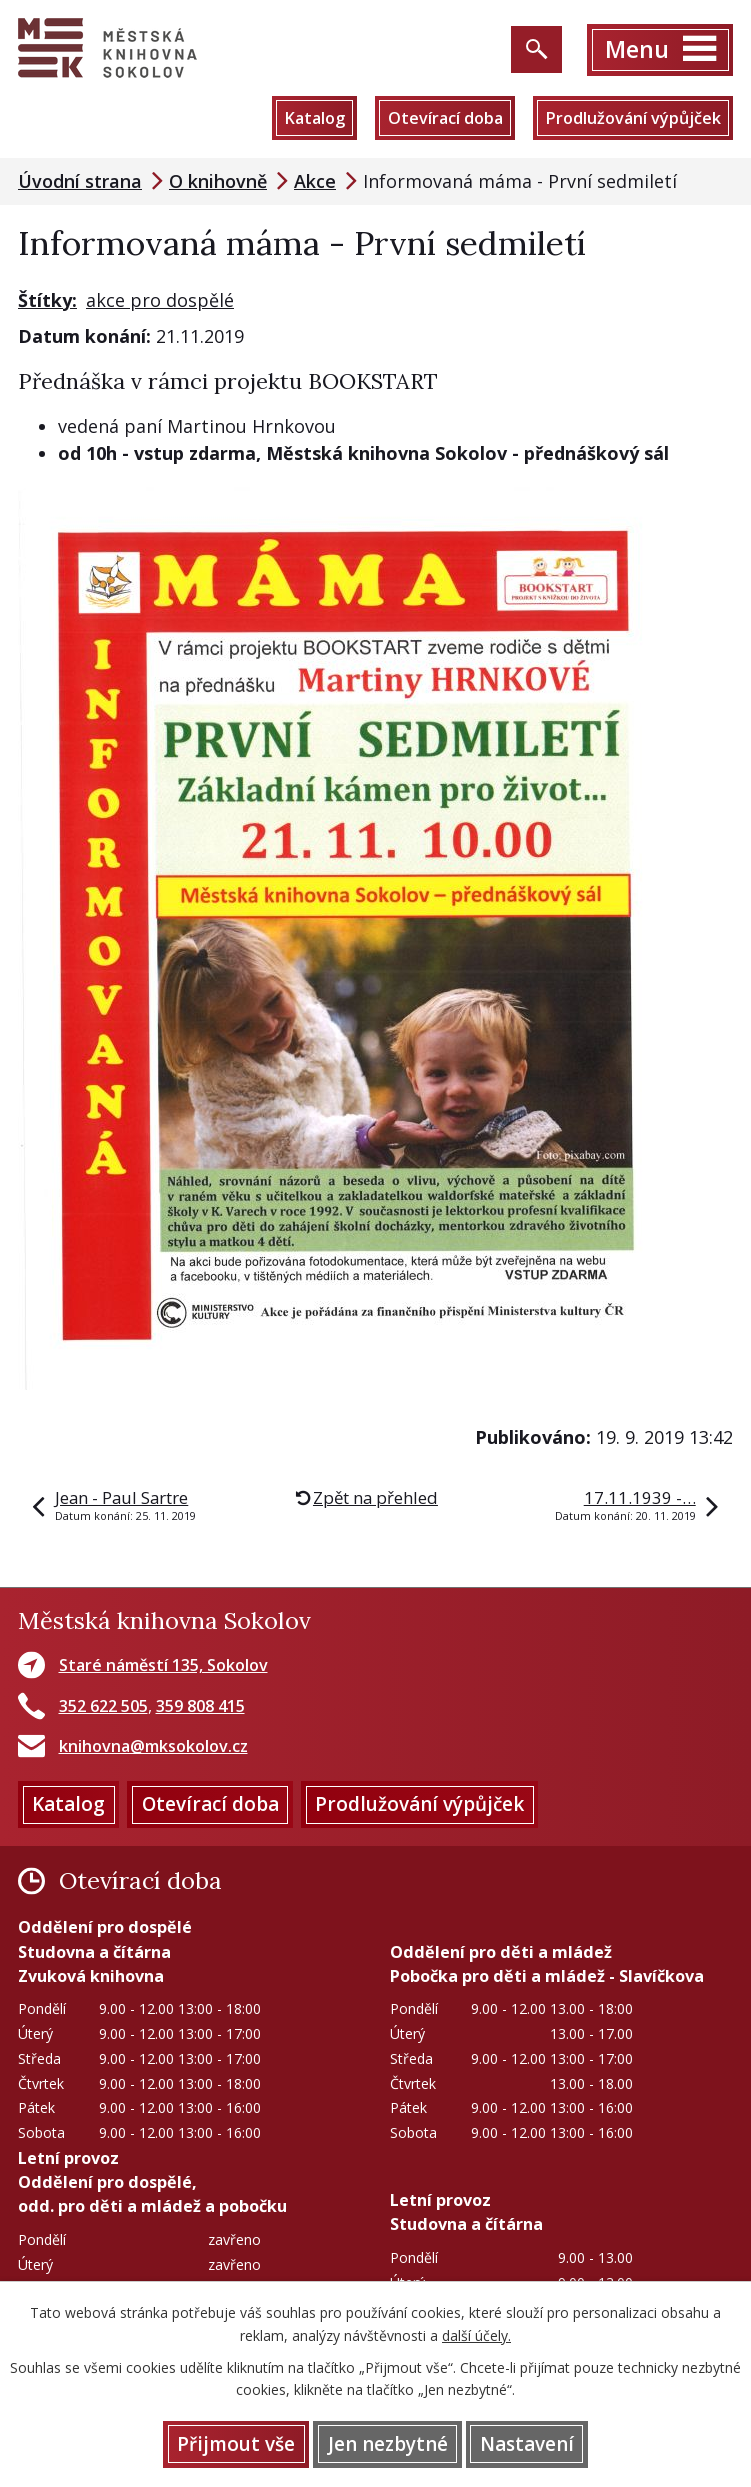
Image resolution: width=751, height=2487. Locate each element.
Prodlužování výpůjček (633, 118)
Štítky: (47, 300)
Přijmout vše (236, 2444)
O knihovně (218, 181)
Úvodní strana (80, 181)
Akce (315, 181)
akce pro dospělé (160, 300)
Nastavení (527, 2444)
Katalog (314, 118)
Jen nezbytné (388, 2444)
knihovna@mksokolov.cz (153, 1746)
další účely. (476, 2335)
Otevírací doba (445, 118)
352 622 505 (103, 1706)
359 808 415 (200, 1706)
